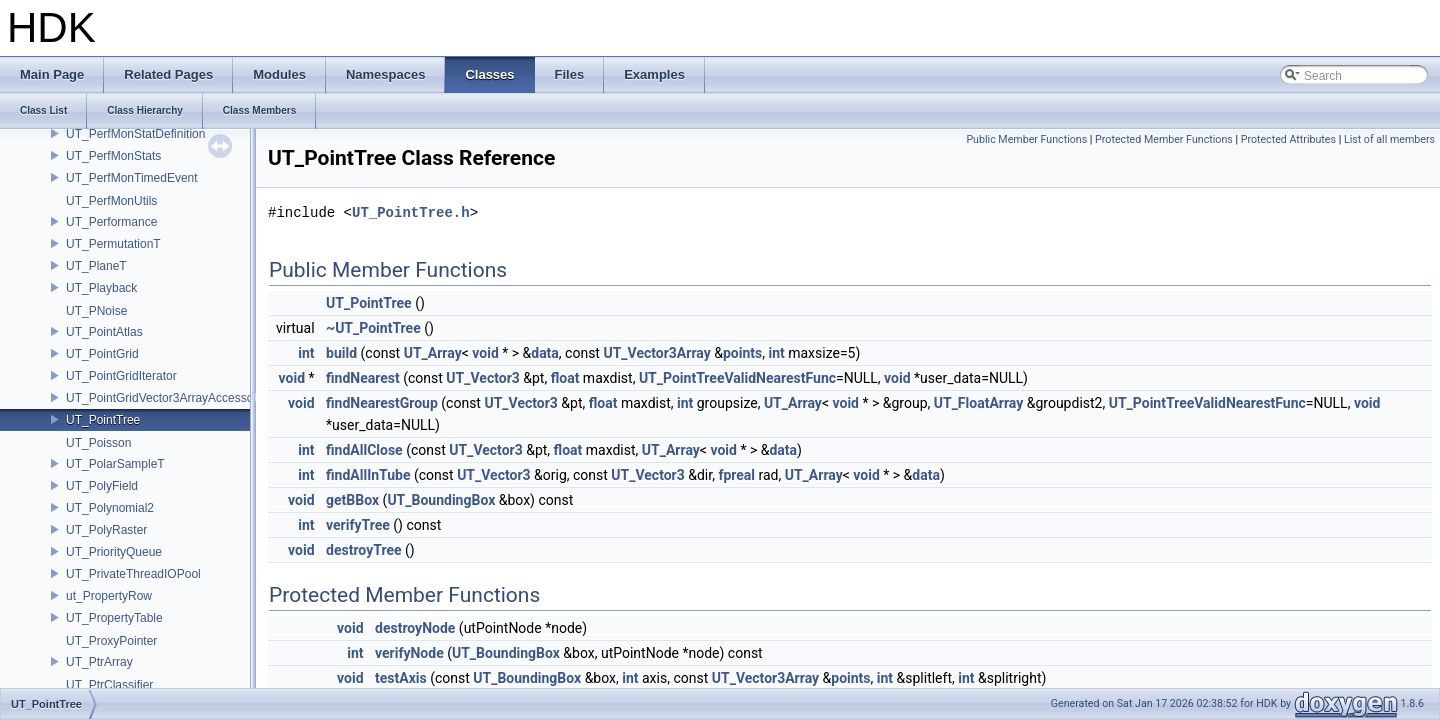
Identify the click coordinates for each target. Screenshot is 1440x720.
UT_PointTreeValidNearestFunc (737, 378)
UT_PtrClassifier (109, 685)
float (565, 378)
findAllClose (364, 450)
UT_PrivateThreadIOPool (133, 574)
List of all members (1389, 139)
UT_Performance (111, 222)
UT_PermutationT (113, 244)
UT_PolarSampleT (115, 464)
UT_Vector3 (482, 378)
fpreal (736, 475)
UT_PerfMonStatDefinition (135, 134)
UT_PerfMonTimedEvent (132, 178)
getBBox (352, 500)
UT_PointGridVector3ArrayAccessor (161, 398)
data (545, 353)
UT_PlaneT (96, 266)
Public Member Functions (1026, 139)
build (341, 353)
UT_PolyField (102, 486)
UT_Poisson (98, 443)
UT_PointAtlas (104, 332)
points (742, 353)
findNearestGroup (382, 403)
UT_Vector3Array (656, 353)
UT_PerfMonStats (113, 156)
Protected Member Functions (1164, 139)
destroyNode (415, 628)
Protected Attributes (1288, 139)
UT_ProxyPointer (111, 641)
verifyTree (358, 525)
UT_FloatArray (979, 403)
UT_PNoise (96, 311)
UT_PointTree (103, 420)
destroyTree (363, 550)
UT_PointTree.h (411, 212)
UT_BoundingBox (441, 500)
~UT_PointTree (373, 328)
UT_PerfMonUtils (111, 201)
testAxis (401, 678)
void (485, 353)
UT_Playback (101, 288)
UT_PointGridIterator (121, 376)
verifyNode (409, 653)
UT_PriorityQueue (114, 552)
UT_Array (433, 353)
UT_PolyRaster (106, 530)
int (306, 353)
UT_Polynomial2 (110, 508)
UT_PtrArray (99, 662)
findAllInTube (368, 475)
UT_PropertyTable (114, 618)
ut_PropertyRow (109, 596)
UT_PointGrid (102, 354)
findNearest (363, 378)
